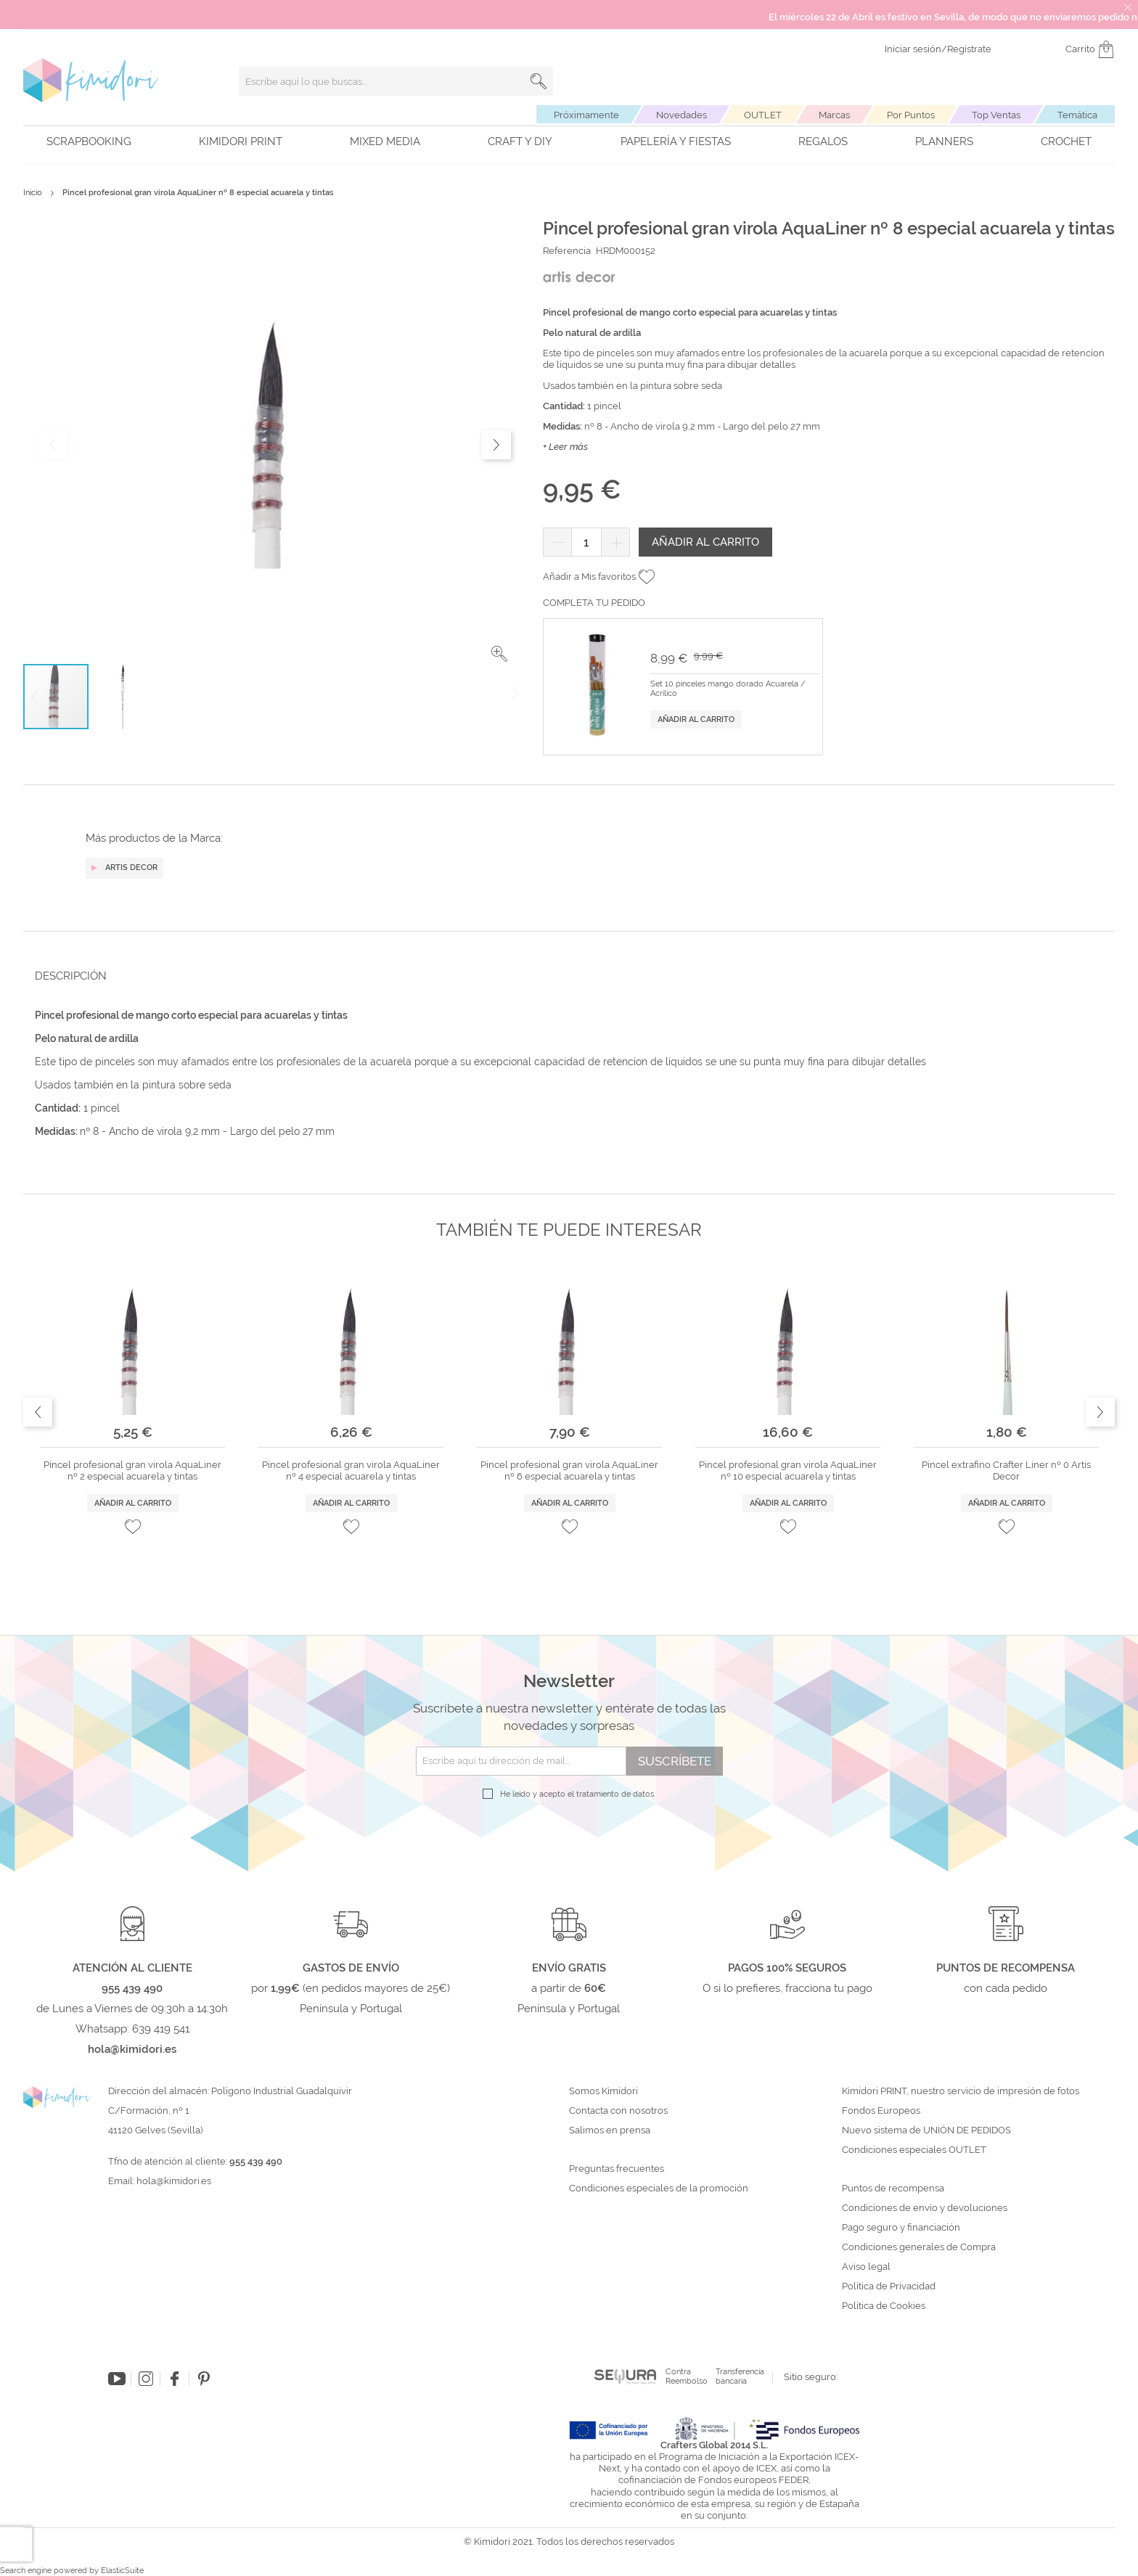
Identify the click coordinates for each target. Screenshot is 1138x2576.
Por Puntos (911, 115)
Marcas (834, 115)
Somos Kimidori (603, 2091)
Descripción (71, 976)
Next (1100, 1412)
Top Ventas (996, 115)
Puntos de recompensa (893, 2188)
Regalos (823, 141)
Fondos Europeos (881, 2111)
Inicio (32, 192)
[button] (499, 654)
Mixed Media (385, 141)
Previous (37, 1412)
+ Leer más (565, 446)
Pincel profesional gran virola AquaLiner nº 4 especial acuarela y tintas (351, 1470)
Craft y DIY (520, 141)
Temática (1077, 115)
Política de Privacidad (889, 2286)
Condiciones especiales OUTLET (914, 2150)
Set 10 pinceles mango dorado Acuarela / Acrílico (728, 689)
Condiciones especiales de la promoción (659, 2188)
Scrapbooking (88, 141)
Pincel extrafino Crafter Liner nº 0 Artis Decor (1006, 1470)
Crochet (1066, 141)
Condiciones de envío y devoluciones (924, 2208)
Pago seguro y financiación (901, 2228)
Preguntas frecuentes (616, 2169)
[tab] (564, 975)
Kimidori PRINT (240, 141)
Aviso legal (866, 2267)
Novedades (681, 115)
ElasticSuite (122, 2570)
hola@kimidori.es (173, 2180)
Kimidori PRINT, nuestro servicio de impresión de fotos (960, 2091)
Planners (944, 141)
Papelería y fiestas (676, 141)
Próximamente (586, 115)
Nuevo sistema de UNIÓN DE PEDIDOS (926, 2130)
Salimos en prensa (609, 2130)
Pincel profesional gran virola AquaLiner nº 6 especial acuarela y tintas (569, 1470)
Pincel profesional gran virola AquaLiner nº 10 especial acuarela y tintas (788, 1470)
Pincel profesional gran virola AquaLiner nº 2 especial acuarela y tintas (132, 1470)
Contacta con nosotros (618, 2111)
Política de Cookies (883, 2306)
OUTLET (763, 115)
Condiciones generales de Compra (919, 2247)
